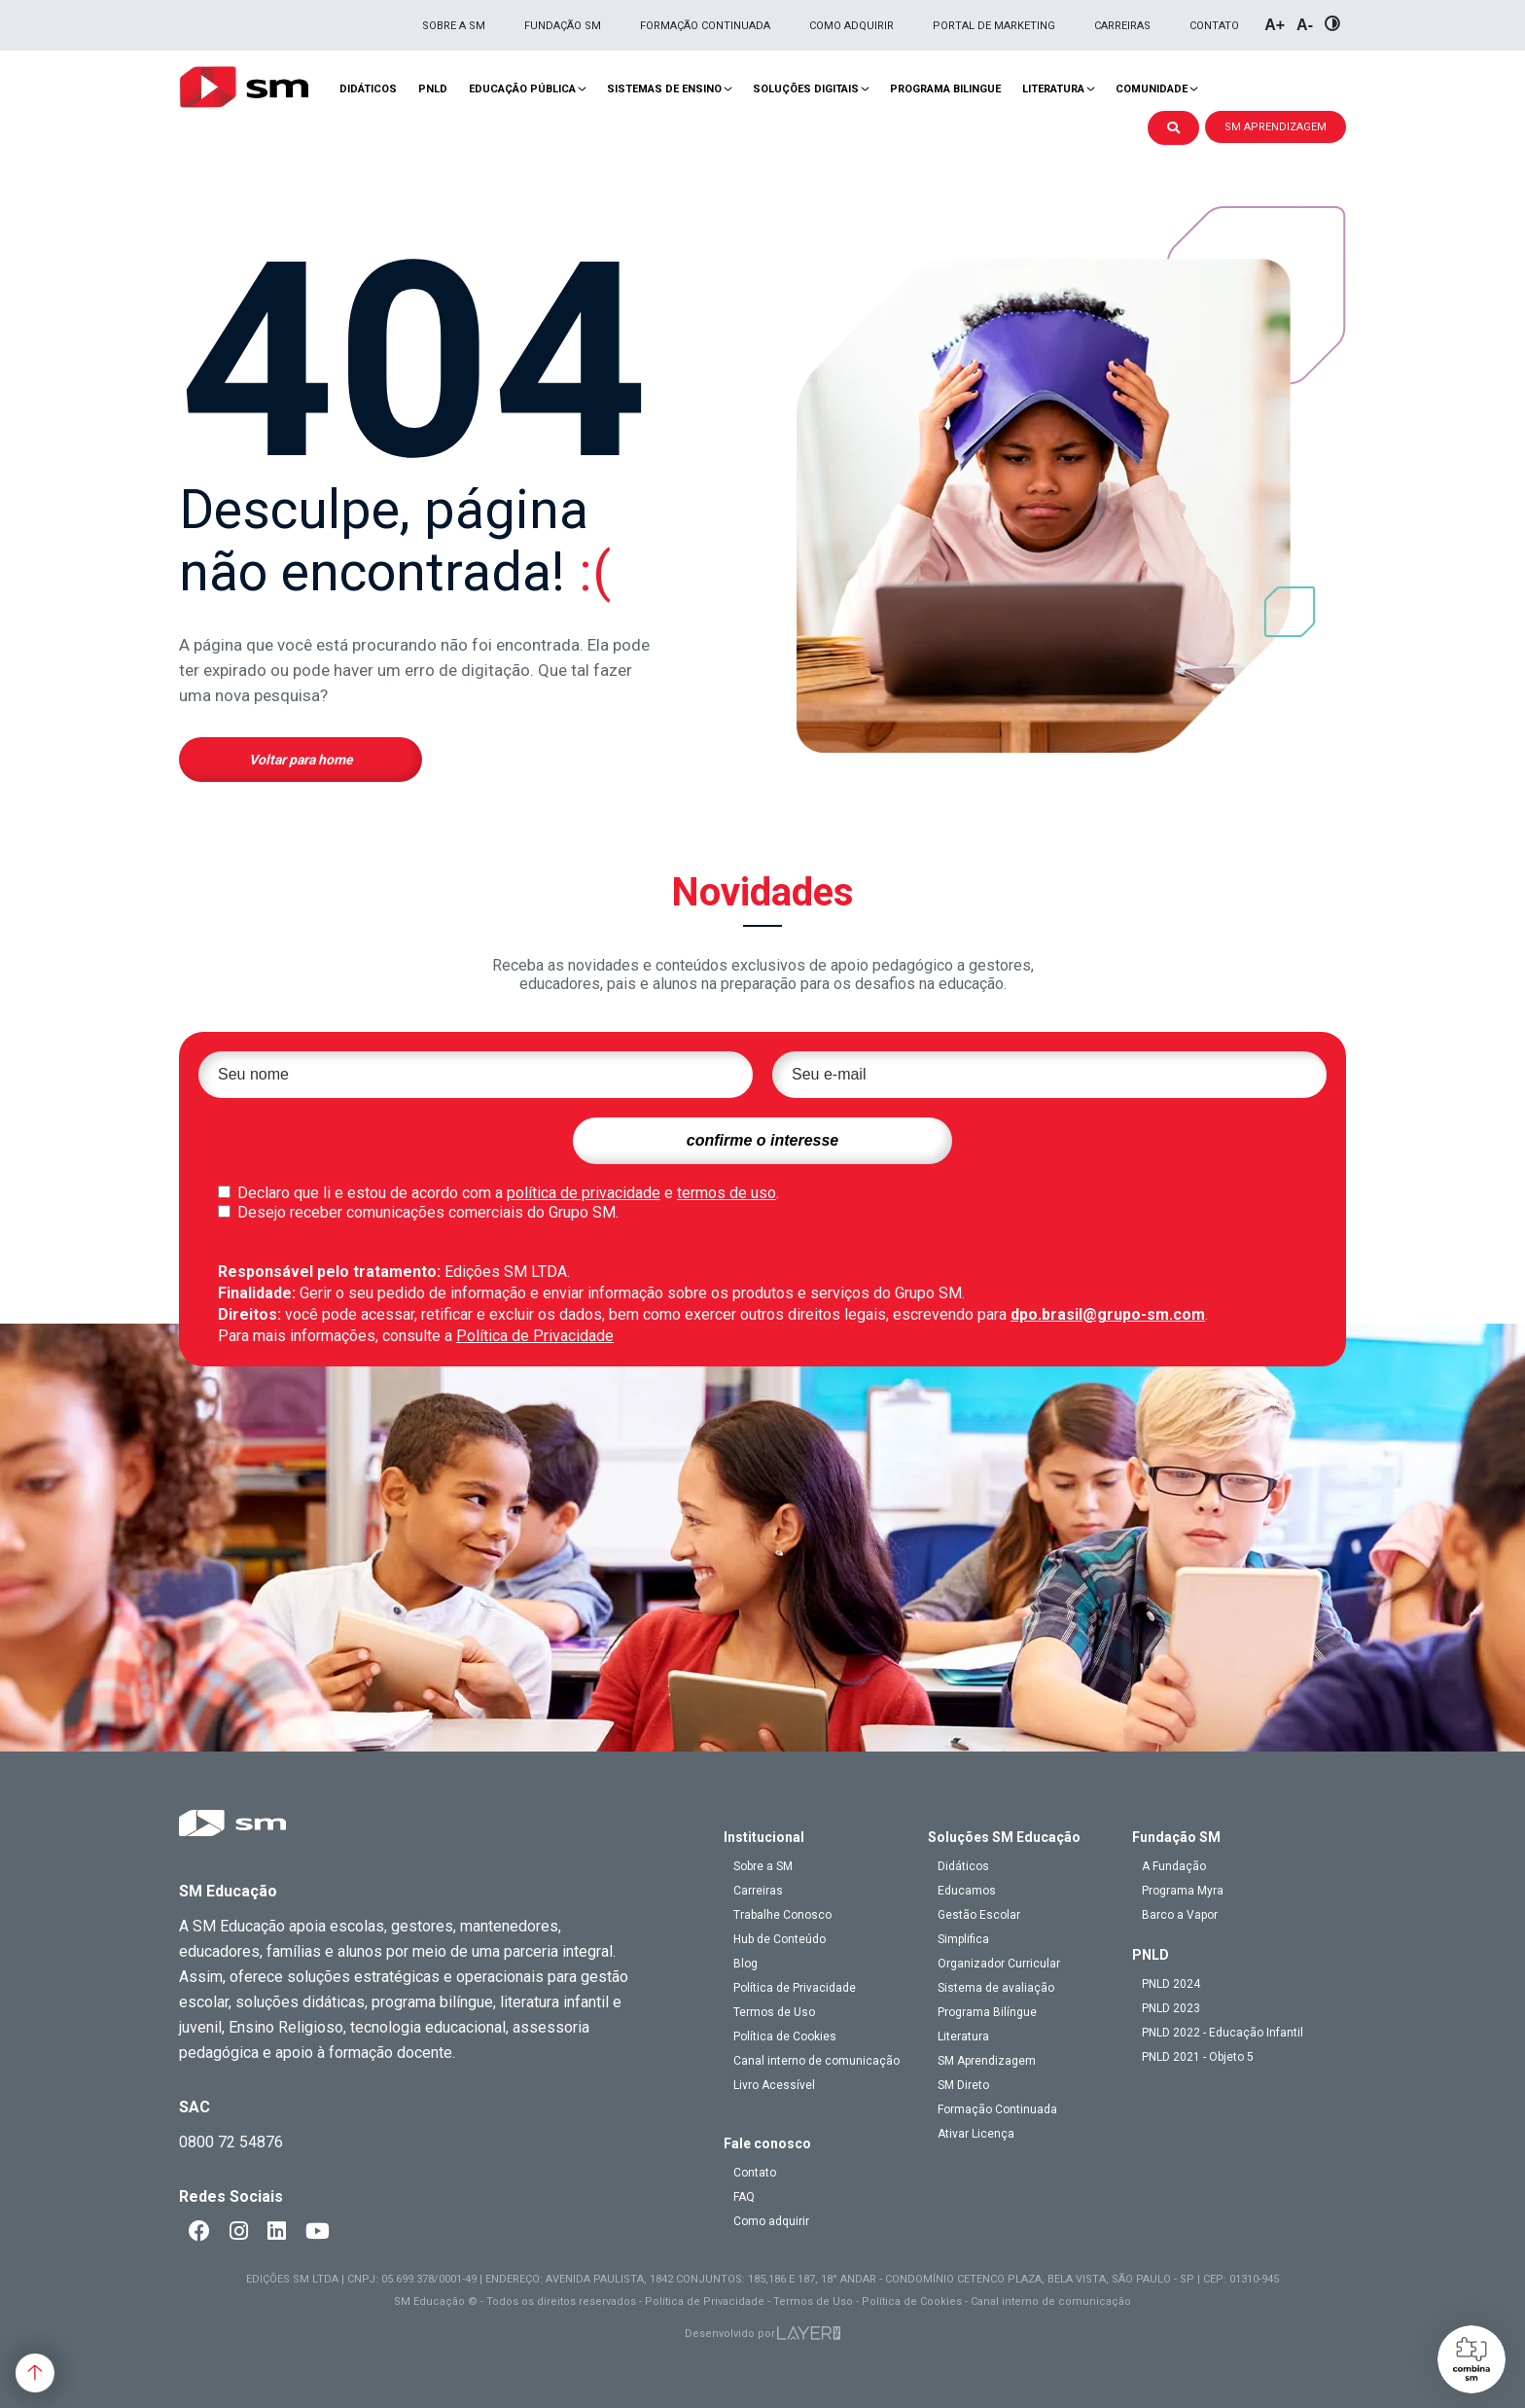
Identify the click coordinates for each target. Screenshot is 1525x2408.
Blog (745, 1963)
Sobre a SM (453, 25)
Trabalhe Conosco (782, 1915)
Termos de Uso (774, 2012)
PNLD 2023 (1171, 2008)
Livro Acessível (774, 2085)
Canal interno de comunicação (816, 2061)
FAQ (744, 2197)
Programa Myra (1183, 1890)
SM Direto (963, 2085)
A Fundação (1174, 1866)
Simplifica (963, 1939)
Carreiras (1122, 25)
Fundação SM (562, 25)
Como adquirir (851, 25)
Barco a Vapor (1180, 1915)
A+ (1274, 25)
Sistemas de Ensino (664, 89)
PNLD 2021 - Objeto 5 (1198, 2057)
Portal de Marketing (994, 25)
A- (1304, 25)
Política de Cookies (784, 2036)
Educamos (967, 1890)
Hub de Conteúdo (779, 1939)
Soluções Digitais (806, 89)
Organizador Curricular (999, 1963)
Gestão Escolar (979, 1915)
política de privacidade (583, 1193)
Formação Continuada (705, 25)
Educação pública (522, 89)
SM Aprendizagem (987, 2061)
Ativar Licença (976, 2134)
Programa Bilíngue (987, 2012)
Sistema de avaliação (996, 1988)
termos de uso (726, 1193)
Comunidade (1152, 89)
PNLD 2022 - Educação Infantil (1222, 2032)
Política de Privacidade (535, 1336)
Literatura (1053, 89)
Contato (1214, 25)
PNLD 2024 (1171, 1984)
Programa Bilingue (945, 89)
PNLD (432, 89)
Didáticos (368, 89)
